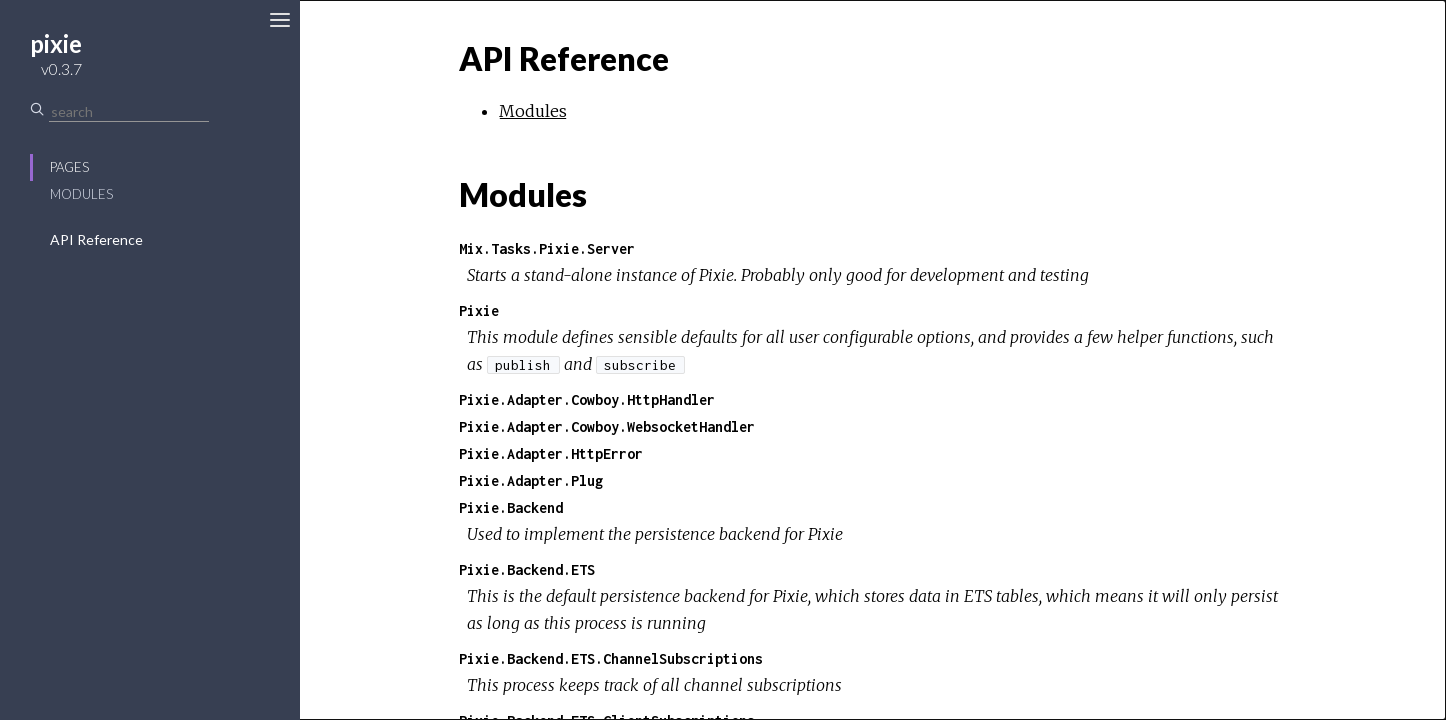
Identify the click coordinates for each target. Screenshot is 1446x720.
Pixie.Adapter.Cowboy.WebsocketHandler (607, 426)
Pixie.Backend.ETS (527, 569)
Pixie (479, 310)
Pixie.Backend (511, 507)
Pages (69, 167)
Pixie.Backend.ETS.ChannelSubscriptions (611, 658)
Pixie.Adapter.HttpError (551, 453)
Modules (81, 194)
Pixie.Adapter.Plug (531, 480)
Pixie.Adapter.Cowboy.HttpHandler (587, 399)
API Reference (96, 239)
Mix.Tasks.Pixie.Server (547, 248)
